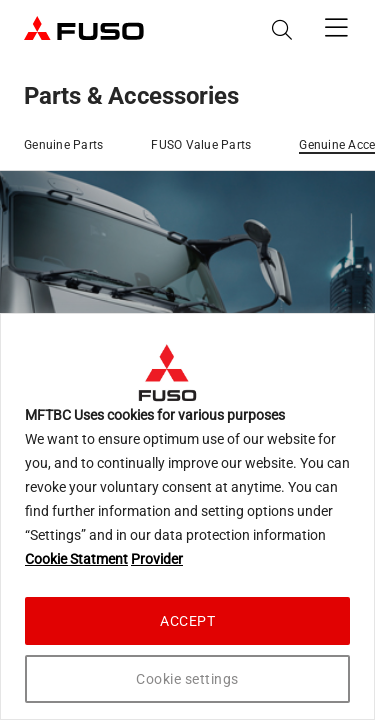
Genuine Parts (63, 145)
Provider (157, 559)
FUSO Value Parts (201, 145)
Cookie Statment (76, 559)
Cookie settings (187, 679)
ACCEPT (187, 621)
